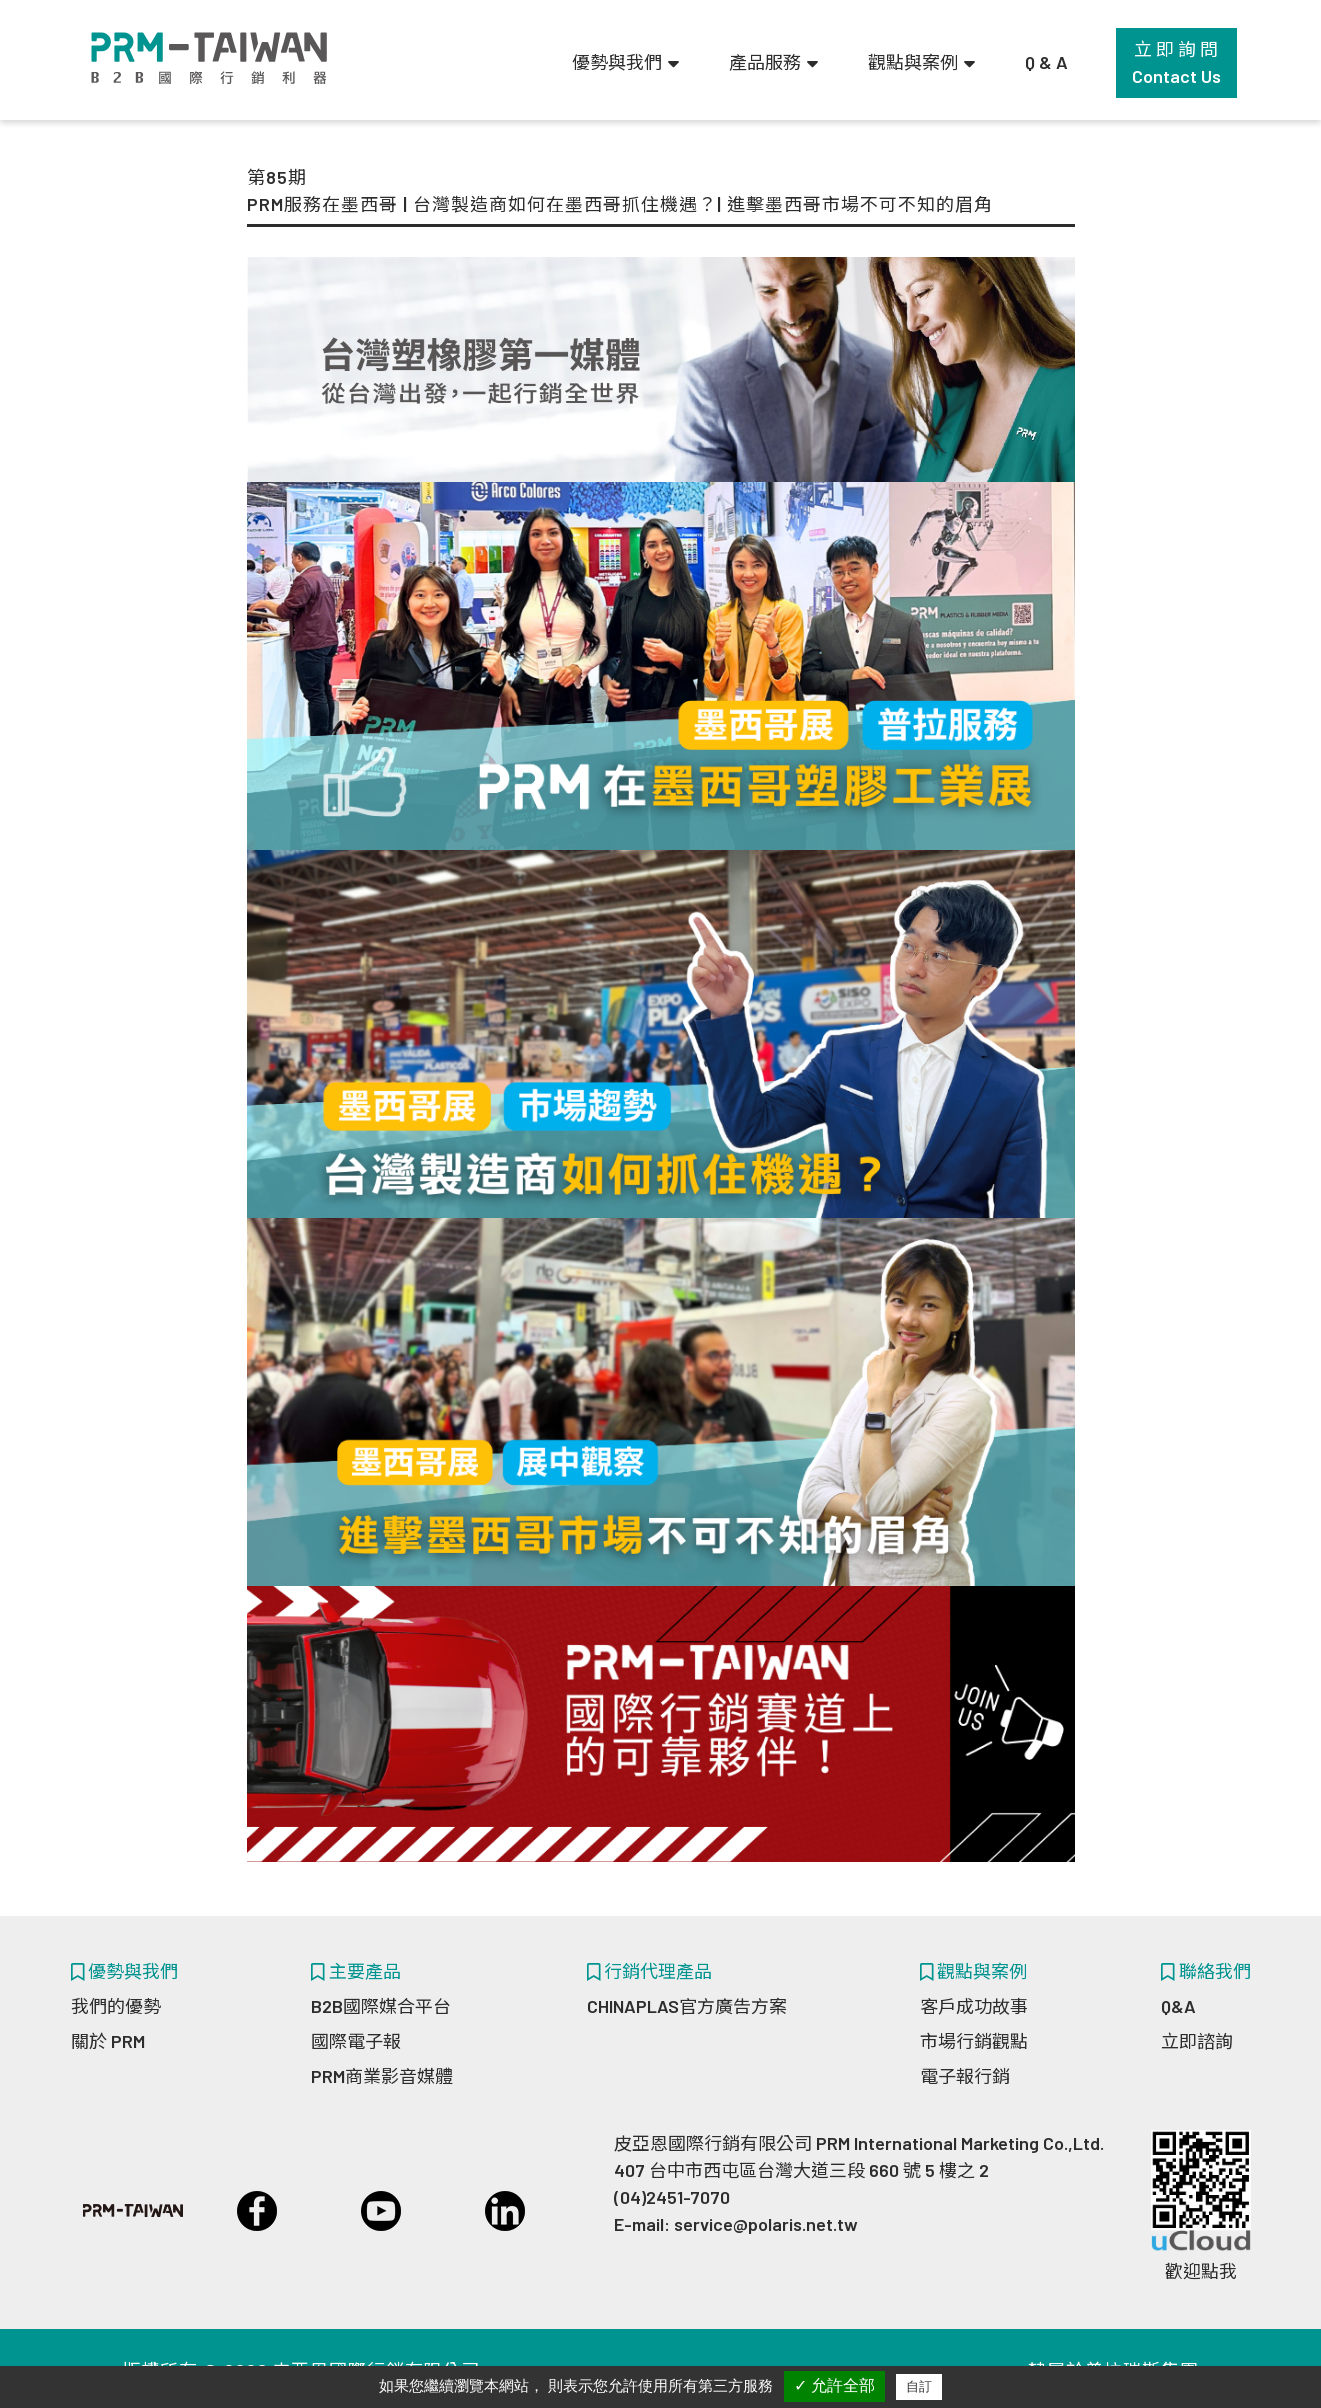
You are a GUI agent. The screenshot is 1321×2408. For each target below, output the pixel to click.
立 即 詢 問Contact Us (1176, 62)
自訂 (919, 2386)
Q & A (1046, 62)
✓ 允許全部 (834, 2385)
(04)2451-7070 (672, 2197)
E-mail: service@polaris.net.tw (736, 2224)
